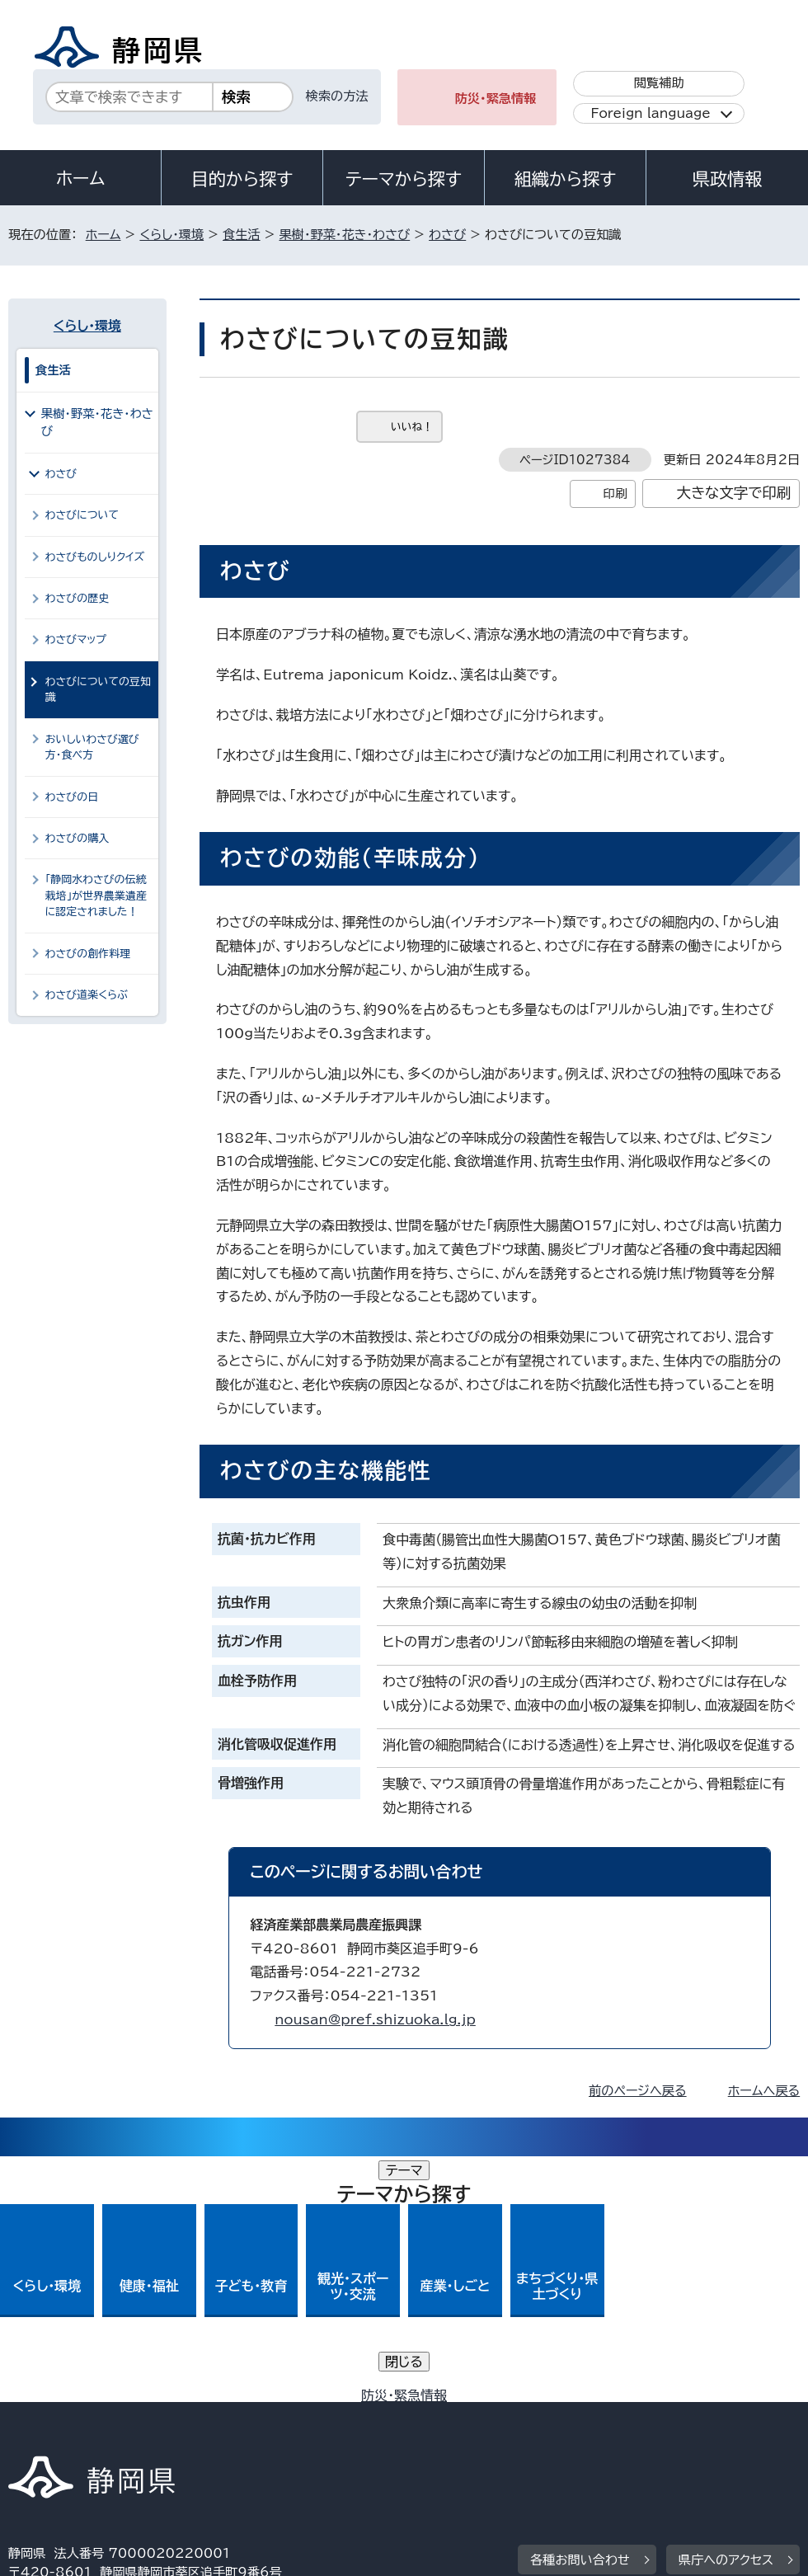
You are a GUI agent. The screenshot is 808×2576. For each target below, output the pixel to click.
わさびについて (82, 515)
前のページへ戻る (638, 2091)
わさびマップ (75, 639)
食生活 (242, 234)
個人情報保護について (269, 2415)
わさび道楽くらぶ (86, 995)
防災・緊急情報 (496, 98)
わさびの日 (71, 797)
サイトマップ (160, 2434)
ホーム (81, 178)
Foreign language (650, 113)
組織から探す (565, 179)
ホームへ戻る (764, 2091)
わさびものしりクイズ (94, 557)
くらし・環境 (171, 234)
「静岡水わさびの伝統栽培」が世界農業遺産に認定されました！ (96, 895)
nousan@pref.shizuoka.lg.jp (375, 2019)
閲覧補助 (659, 83)
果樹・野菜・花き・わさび (345, 234)
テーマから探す (403, 179)
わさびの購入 (77, 838)
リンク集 (45, 2434)
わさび (447, 234)
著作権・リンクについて (85, 2415)
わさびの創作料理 (87, 953)
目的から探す (242, 179)
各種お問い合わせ (580, 2314)
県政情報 (727, 179)
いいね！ (412, 426)
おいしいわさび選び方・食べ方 (92, 747)
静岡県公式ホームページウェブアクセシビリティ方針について (557, 2415)
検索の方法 (337, 96)
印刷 (615, 493)
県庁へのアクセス (726, 2314)
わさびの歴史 (77, 598)
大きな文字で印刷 (733, 493)
